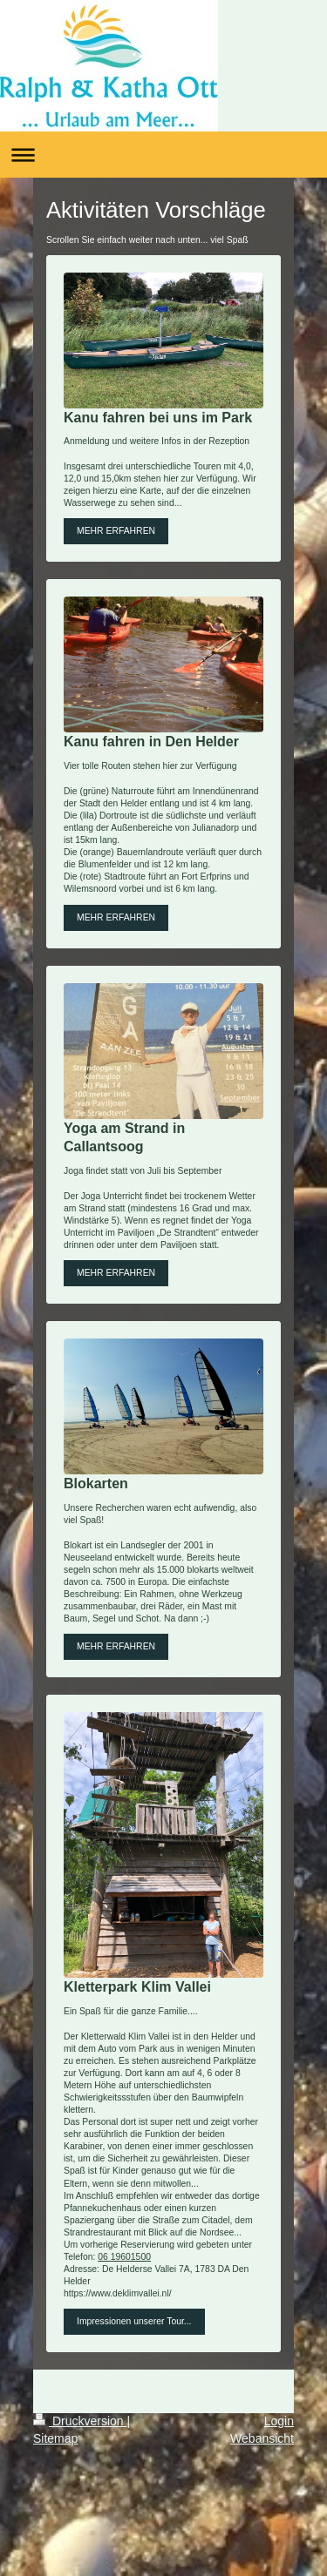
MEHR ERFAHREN (116, 531)
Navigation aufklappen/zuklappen (163, 154)
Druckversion (79, 2421)
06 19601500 (124, 2257)
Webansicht (262, 2438)
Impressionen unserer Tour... (134, 2321)
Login (279, 2421)
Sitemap (55, 2438)
